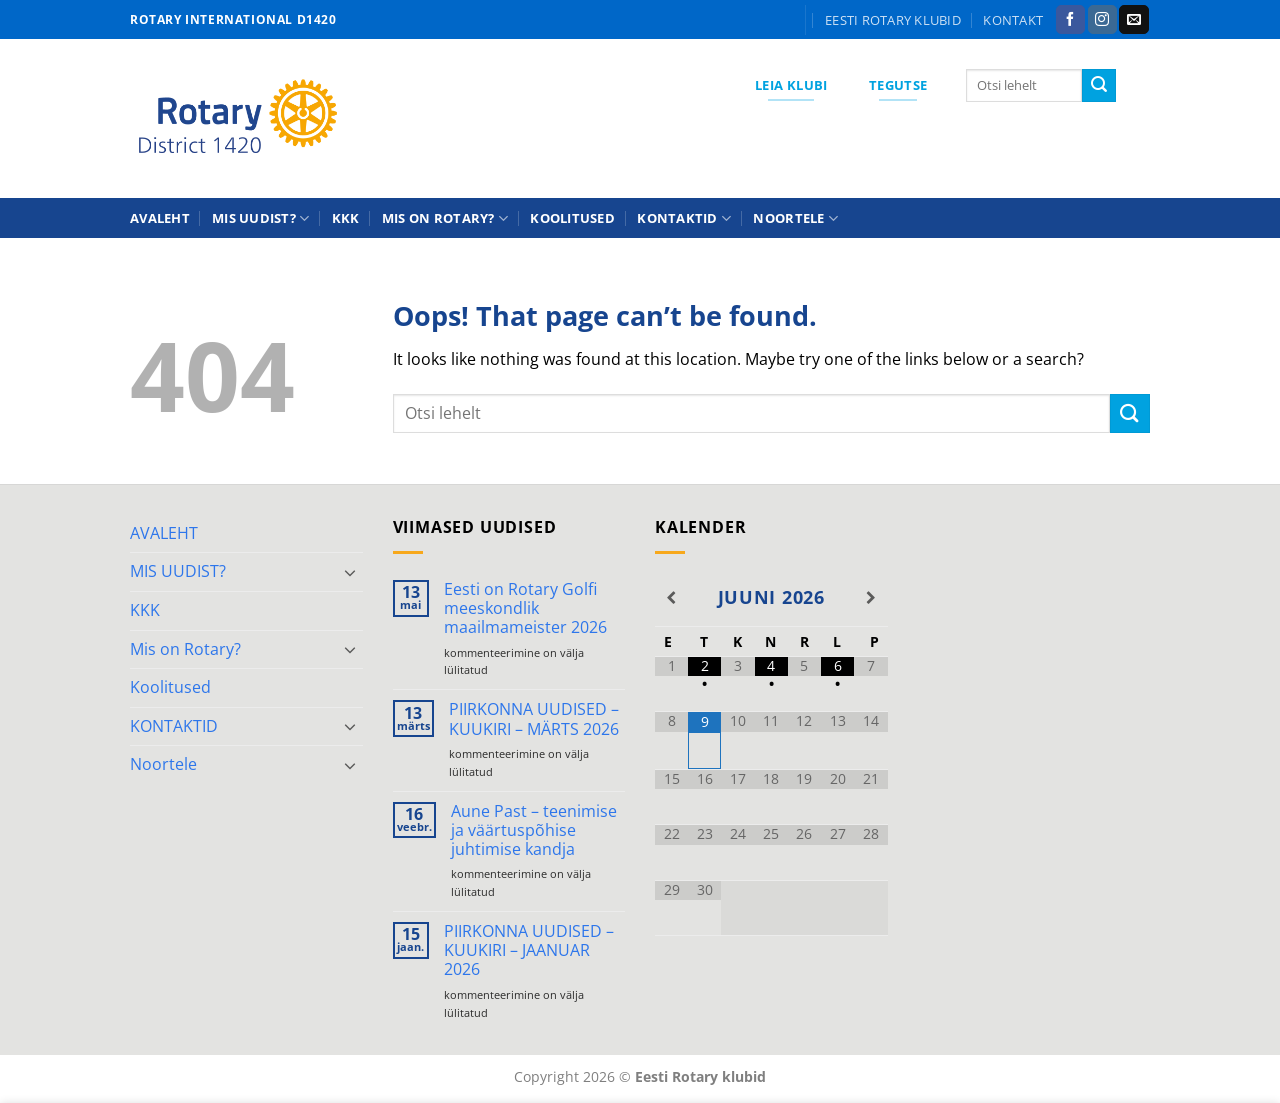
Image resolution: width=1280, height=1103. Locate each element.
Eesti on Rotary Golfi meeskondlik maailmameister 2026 (525, 609)
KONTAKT (1013, 20)
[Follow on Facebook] (1070, 20)
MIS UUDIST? (260, 218)
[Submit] (1099, 86)
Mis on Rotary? (445, 218)
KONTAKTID (684, 218)
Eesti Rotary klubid (893, 20)
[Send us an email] (1133, 20)
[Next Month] (870, 598)
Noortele (795, 218)
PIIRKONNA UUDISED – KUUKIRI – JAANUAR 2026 (529, 951)
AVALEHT (160, 218)
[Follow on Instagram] (1102, 20)
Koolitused (572, 218)
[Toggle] (351, 572)
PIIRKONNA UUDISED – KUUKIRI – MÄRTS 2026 (534, 719)
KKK (346, 218)
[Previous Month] (671, 598)
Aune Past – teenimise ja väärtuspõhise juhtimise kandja (534, 831)
